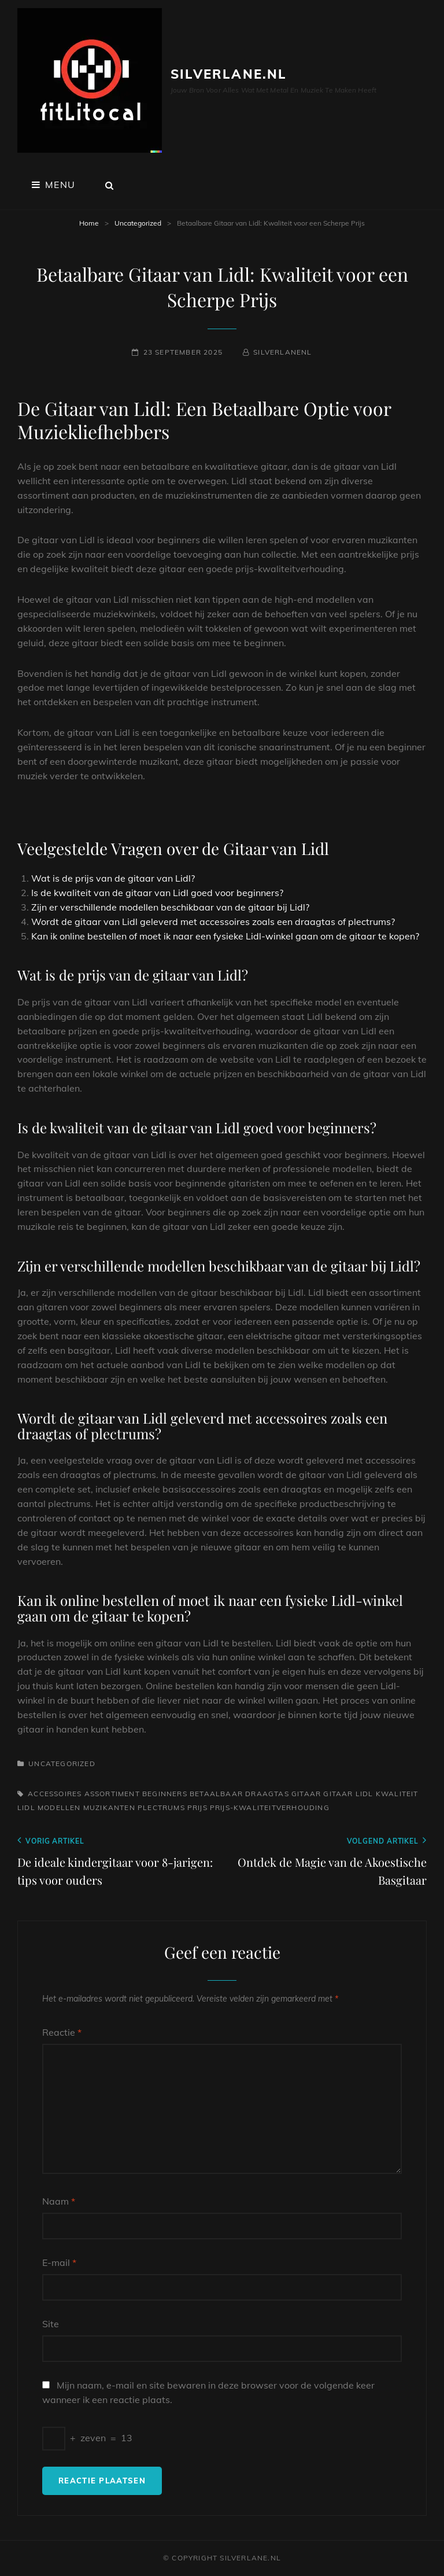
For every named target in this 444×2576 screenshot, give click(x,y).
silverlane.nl (229, 74)
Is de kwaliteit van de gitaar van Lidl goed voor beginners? (157, 892)
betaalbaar (216, 1793)
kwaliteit (397, 1793)
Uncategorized (137, 223)
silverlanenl (282, 352)
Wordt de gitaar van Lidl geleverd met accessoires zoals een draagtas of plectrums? (213, 921)
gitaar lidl (348, 1793)
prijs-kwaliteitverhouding (270, 1807)
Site (50, 2324)
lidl (26, 1807)
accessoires (55, 1793)
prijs (197, 1807)
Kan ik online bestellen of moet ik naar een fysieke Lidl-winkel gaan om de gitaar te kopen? (225, 936)
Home (89, 223)
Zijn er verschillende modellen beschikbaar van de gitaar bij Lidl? (170, 907)
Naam (58, 2201)
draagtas (267, 1793)
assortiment (112, 1793)
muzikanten (109, 1807)
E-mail (59, 2262)
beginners (164, 1793)
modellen (59, 1807)
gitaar (306, 1793)
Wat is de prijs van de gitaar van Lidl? (113, 878)
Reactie (62, 2032)
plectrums (161, 1807)
